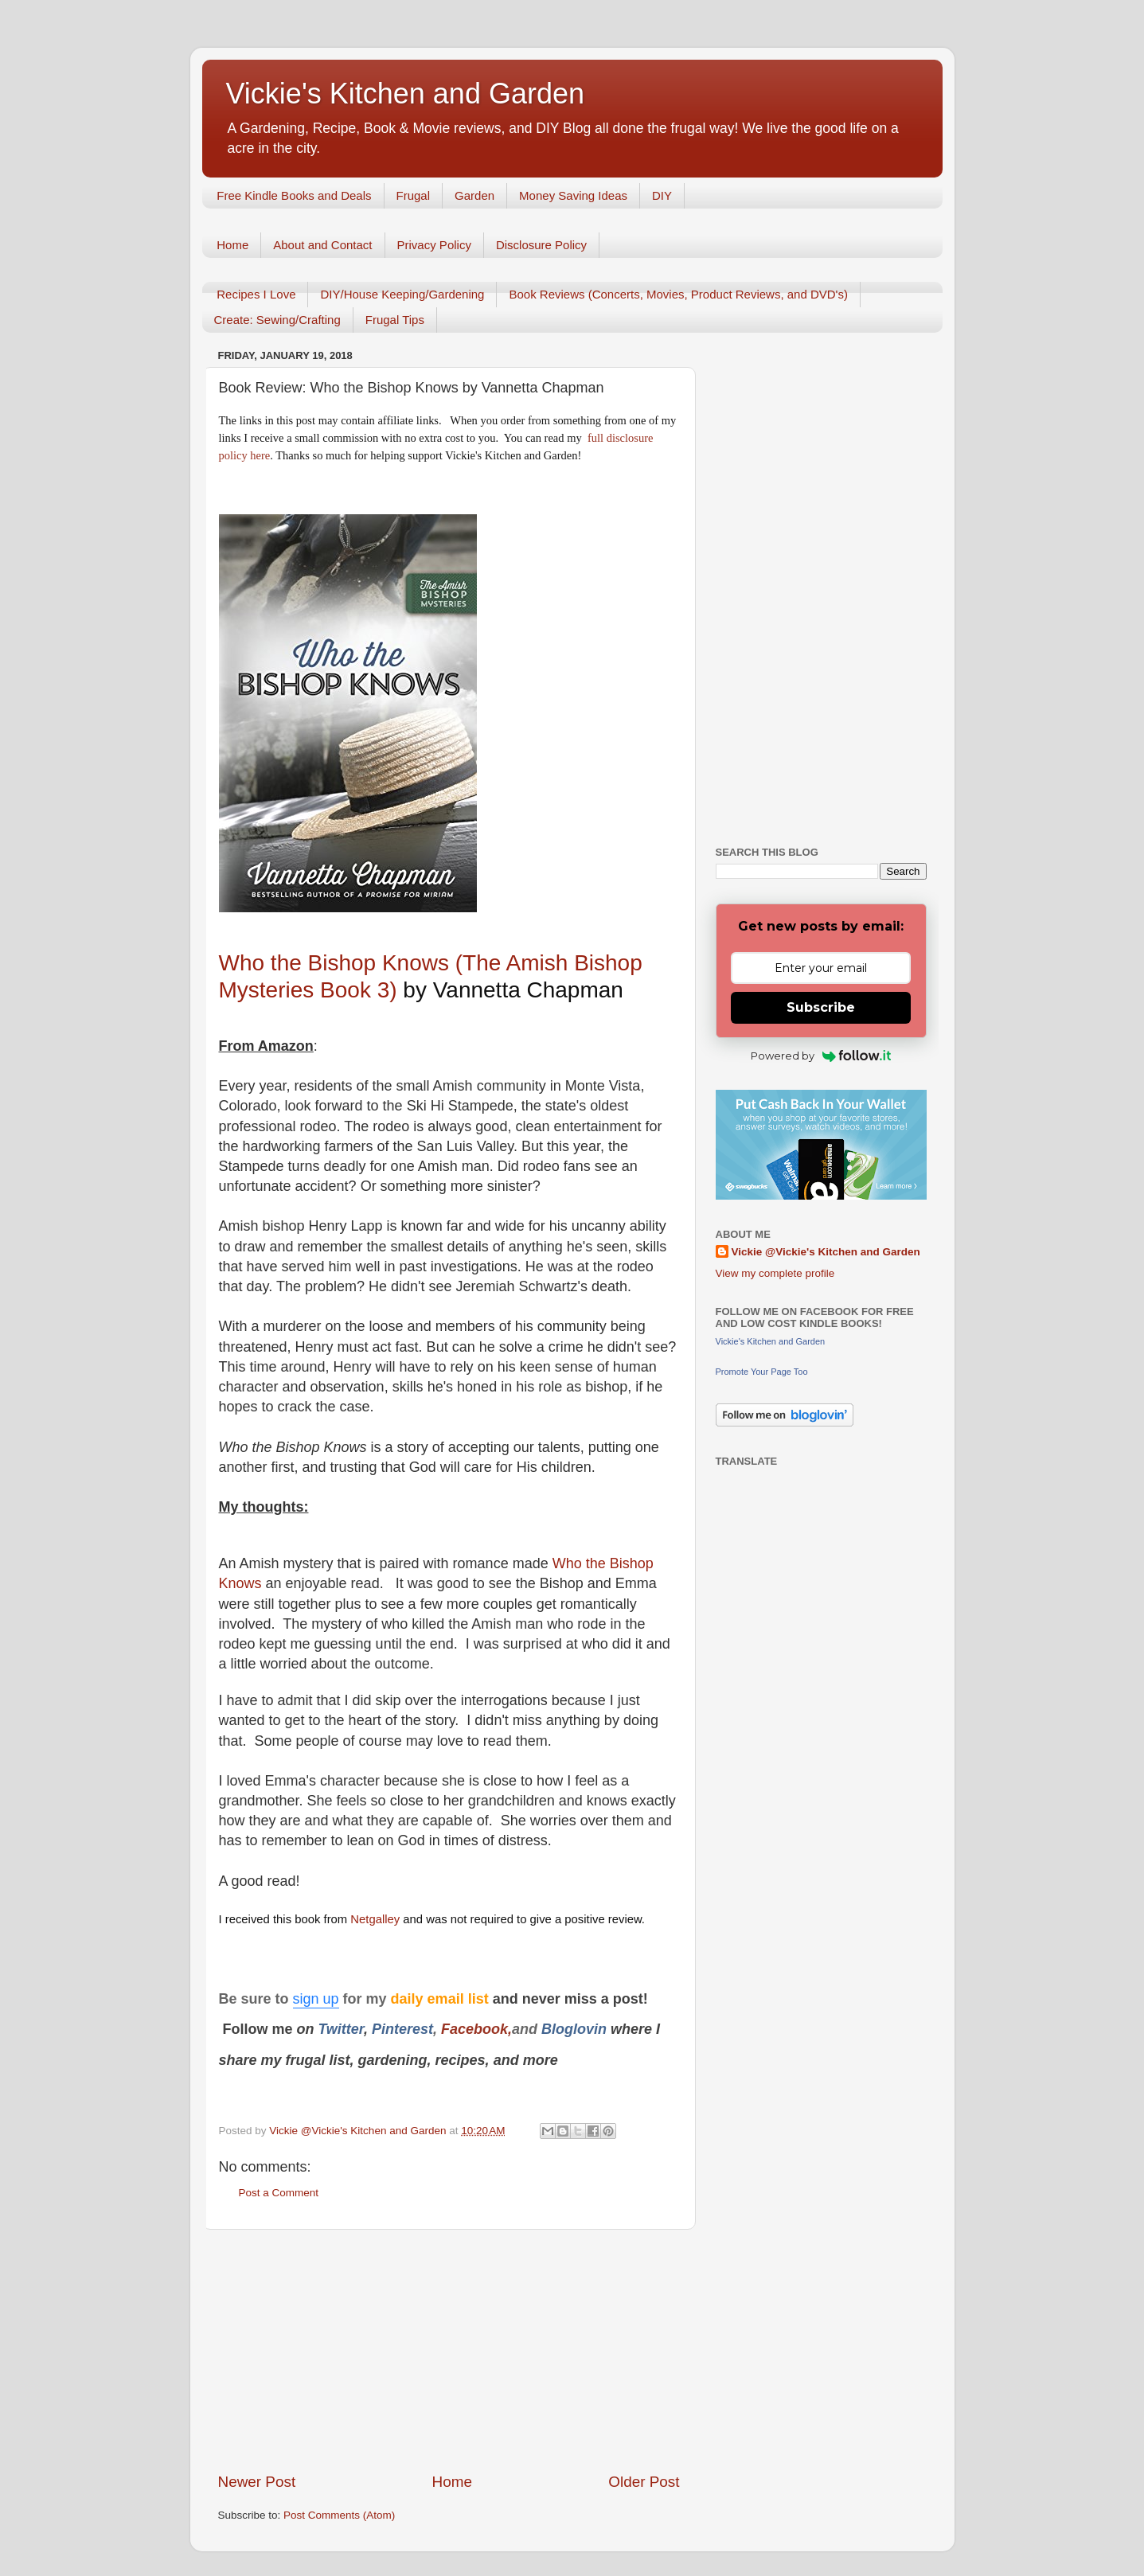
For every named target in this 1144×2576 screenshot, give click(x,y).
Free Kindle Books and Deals (294, 195)
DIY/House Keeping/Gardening (402, 294)
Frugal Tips (394, 319)
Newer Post (257, 2481)
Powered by (821, 1055)
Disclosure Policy (541, 245)
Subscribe (821, 1007)
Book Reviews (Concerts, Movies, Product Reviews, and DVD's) (678, 294)
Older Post (643, 2481)
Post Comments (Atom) (339, 2515)
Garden (474, 195)
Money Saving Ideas (573, 195)
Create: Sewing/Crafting (277, 319)
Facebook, (476, 2029)
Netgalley (375, 1919)
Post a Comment (279, 2193)
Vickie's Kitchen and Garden (405, 93)
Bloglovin (576, 2029)
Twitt (334, 2029)
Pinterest (402, 2029)
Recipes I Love (256, 294)
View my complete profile (775, 1273)
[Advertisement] (449, 2350)
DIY (662, 195)
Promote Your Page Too (762, 1371)
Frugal (413, 195)
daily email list (442, 1999)
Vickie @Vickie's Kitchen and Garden (826, 1252)
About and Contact (322, 245)
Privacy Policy (434, 245)
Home (232, 245)
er (357, 2029)
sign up (316, 1999)
